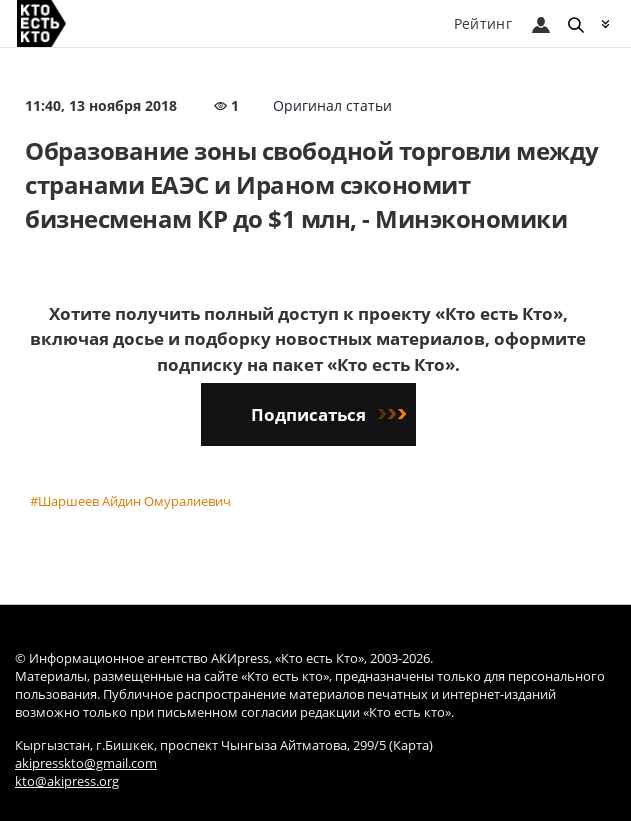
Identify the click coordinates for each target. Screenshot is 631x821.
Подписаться (328, 414)
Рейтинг (483, 23)
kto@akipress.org (67, 781)
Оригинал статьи (332, 105)
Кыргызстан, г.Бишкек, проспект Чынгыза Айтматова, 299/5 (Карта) (224, 745)
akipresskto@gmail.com (86, 763)
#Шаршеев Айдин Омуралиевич (130, 501)
